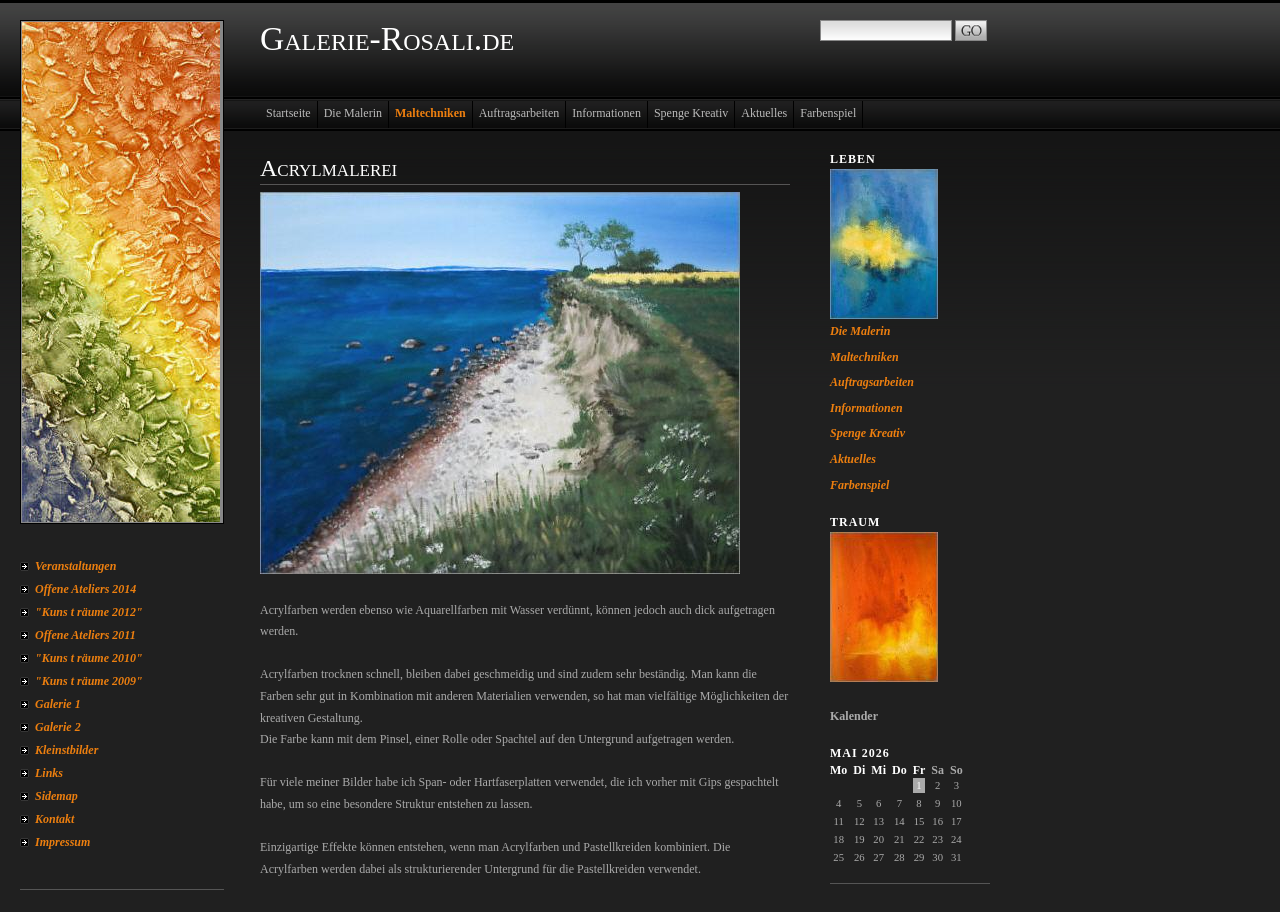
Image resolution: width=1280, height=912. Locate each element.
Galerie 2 (58, 727)
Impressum (62, 842)
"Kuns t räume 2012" (89, 612)
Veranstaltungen (75, 566)
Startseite (288, 113)
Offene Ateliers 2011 (85, 635)
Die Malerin (353, 113)
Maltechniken (430, 113)
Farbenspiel (828, 113)
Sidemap (56, 796)
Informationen (606, 113)
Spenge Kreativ (691, 113)
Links (49, 773)
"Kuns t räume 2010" (89, 658)
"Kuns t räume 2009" (89, 681)
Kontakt (54, 819)
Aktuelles (764, 113)
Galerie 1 (58, 704)
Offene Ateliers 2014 (85, 589)
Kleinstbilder (66, 750)
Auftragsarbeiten (519, 113)
